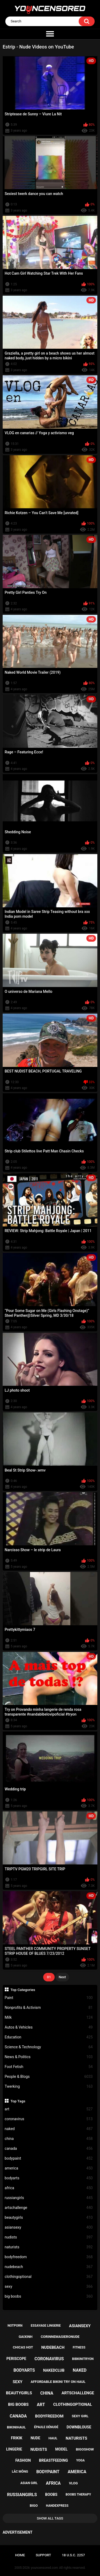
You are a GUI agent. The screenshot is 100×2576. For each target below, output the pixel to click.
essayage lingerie (46, 2325)
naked (49, 2129)
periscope (16, 2358)
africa (49, 2188)
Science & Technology (49, 2047)
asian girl (29, 2483)
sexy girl (80, 2416)
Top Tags (17, 2101)
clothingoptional (49, 2276)
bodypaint (49, 2158)
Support (43, 2555)
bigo (34, 2506)
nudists (49, 2237)
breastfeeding (53, 2460)
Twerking (49, 2086)
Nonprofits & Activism (49, 2007)
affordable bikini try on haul (58, 2382)
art (49, 2109)
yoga (80, 2460)
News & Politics (49, 2057)
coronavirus (49, 2119)
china (49, 2138)
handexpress (57, 2506)
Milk (49, 2017)
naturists (49, 2247)
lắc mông (20, 2471)
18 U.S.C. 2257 (73, 2555)
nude (35, 2438)
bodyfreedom (49, 2257)
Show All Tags (50, 2518)
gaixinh (26, 2337)
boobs (51, 2494)
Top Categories (22, 1990)
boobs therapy (78, 2494)
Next (62, 1977)
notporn (14, 2325)
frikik (16, 2438)
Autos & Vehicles (49, 2027)
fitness (79, 2347)
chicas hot (23, 2347)
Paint (49, 1998)
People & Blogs (49, 2076)
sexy (49, 2286)
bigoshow (85, 2449)
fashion (23, 2460)
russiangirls (49, 2198)
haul (53, 2438)
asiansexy (49, 2227)
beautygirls (49, 2217)
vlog (73, 2483)
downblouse (79, 2427)
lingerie (14, 2449)
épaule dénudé (46, 2427)
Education (49, 2037)
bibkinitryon (83, 2359)
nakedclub (54, 2370)
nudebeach (49, 2267)
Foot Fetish (49, 2067)
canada (49, 2148)
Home (20, 2555)
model (61, 2449)
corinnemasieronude (60, 2337)
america (49, 2168)
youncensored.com (44, 2568)
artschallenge (49, 2207)
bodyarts (49, 2178)
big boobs (49, 2296)
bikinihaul (16, 2427)
